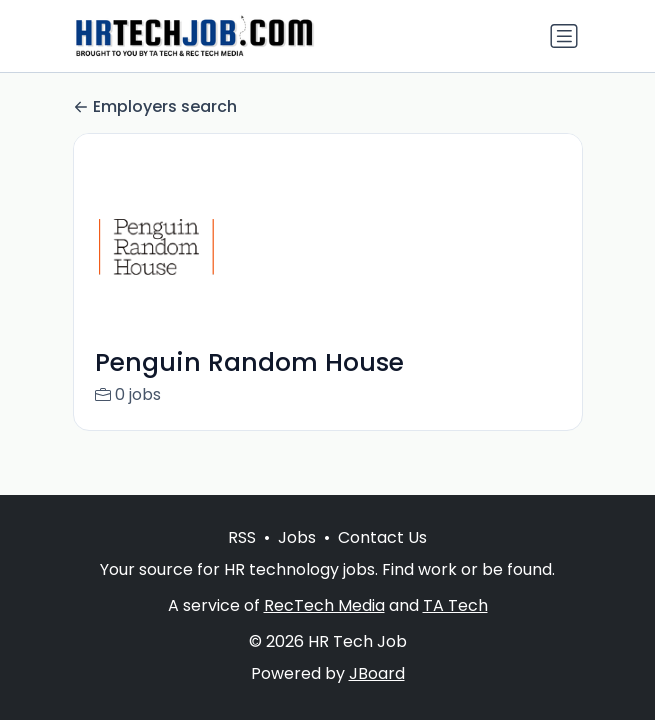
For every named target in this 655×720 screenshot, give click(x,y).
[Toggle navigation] (564, 36)
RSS (242, 537)
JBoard (377, 673)
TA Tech (455, 605)
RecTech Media (324, 605)
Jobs (297, 537)
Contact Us (382, 537)
